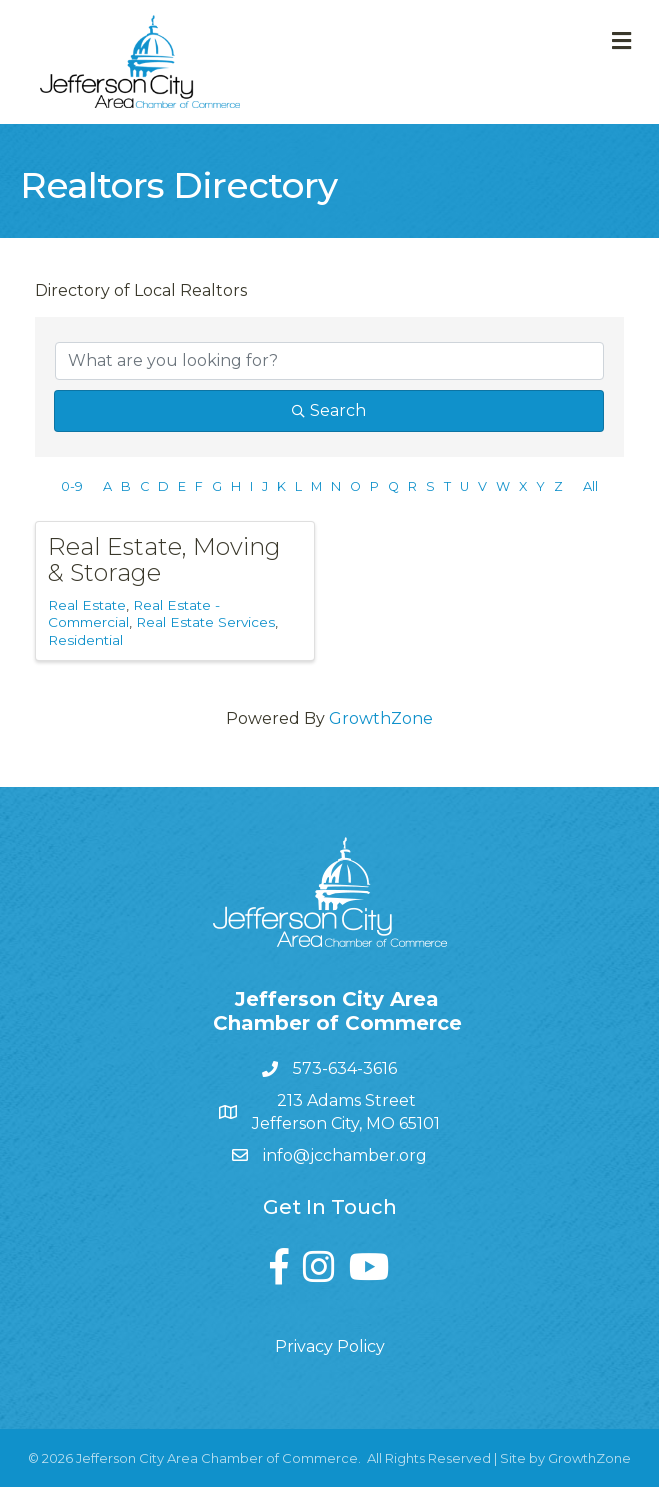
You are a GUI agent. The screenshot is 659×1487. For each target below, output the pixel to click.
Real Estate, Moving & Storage (164, 559)
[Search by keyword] (329, 361)
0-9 (72, 486)
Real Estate (87, 605)
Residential (85, 640)
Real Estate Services (205, 622)
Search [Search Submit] (329, 410)
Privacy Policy (330, 1346)
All (590, 486)
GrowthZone (381, 718)
